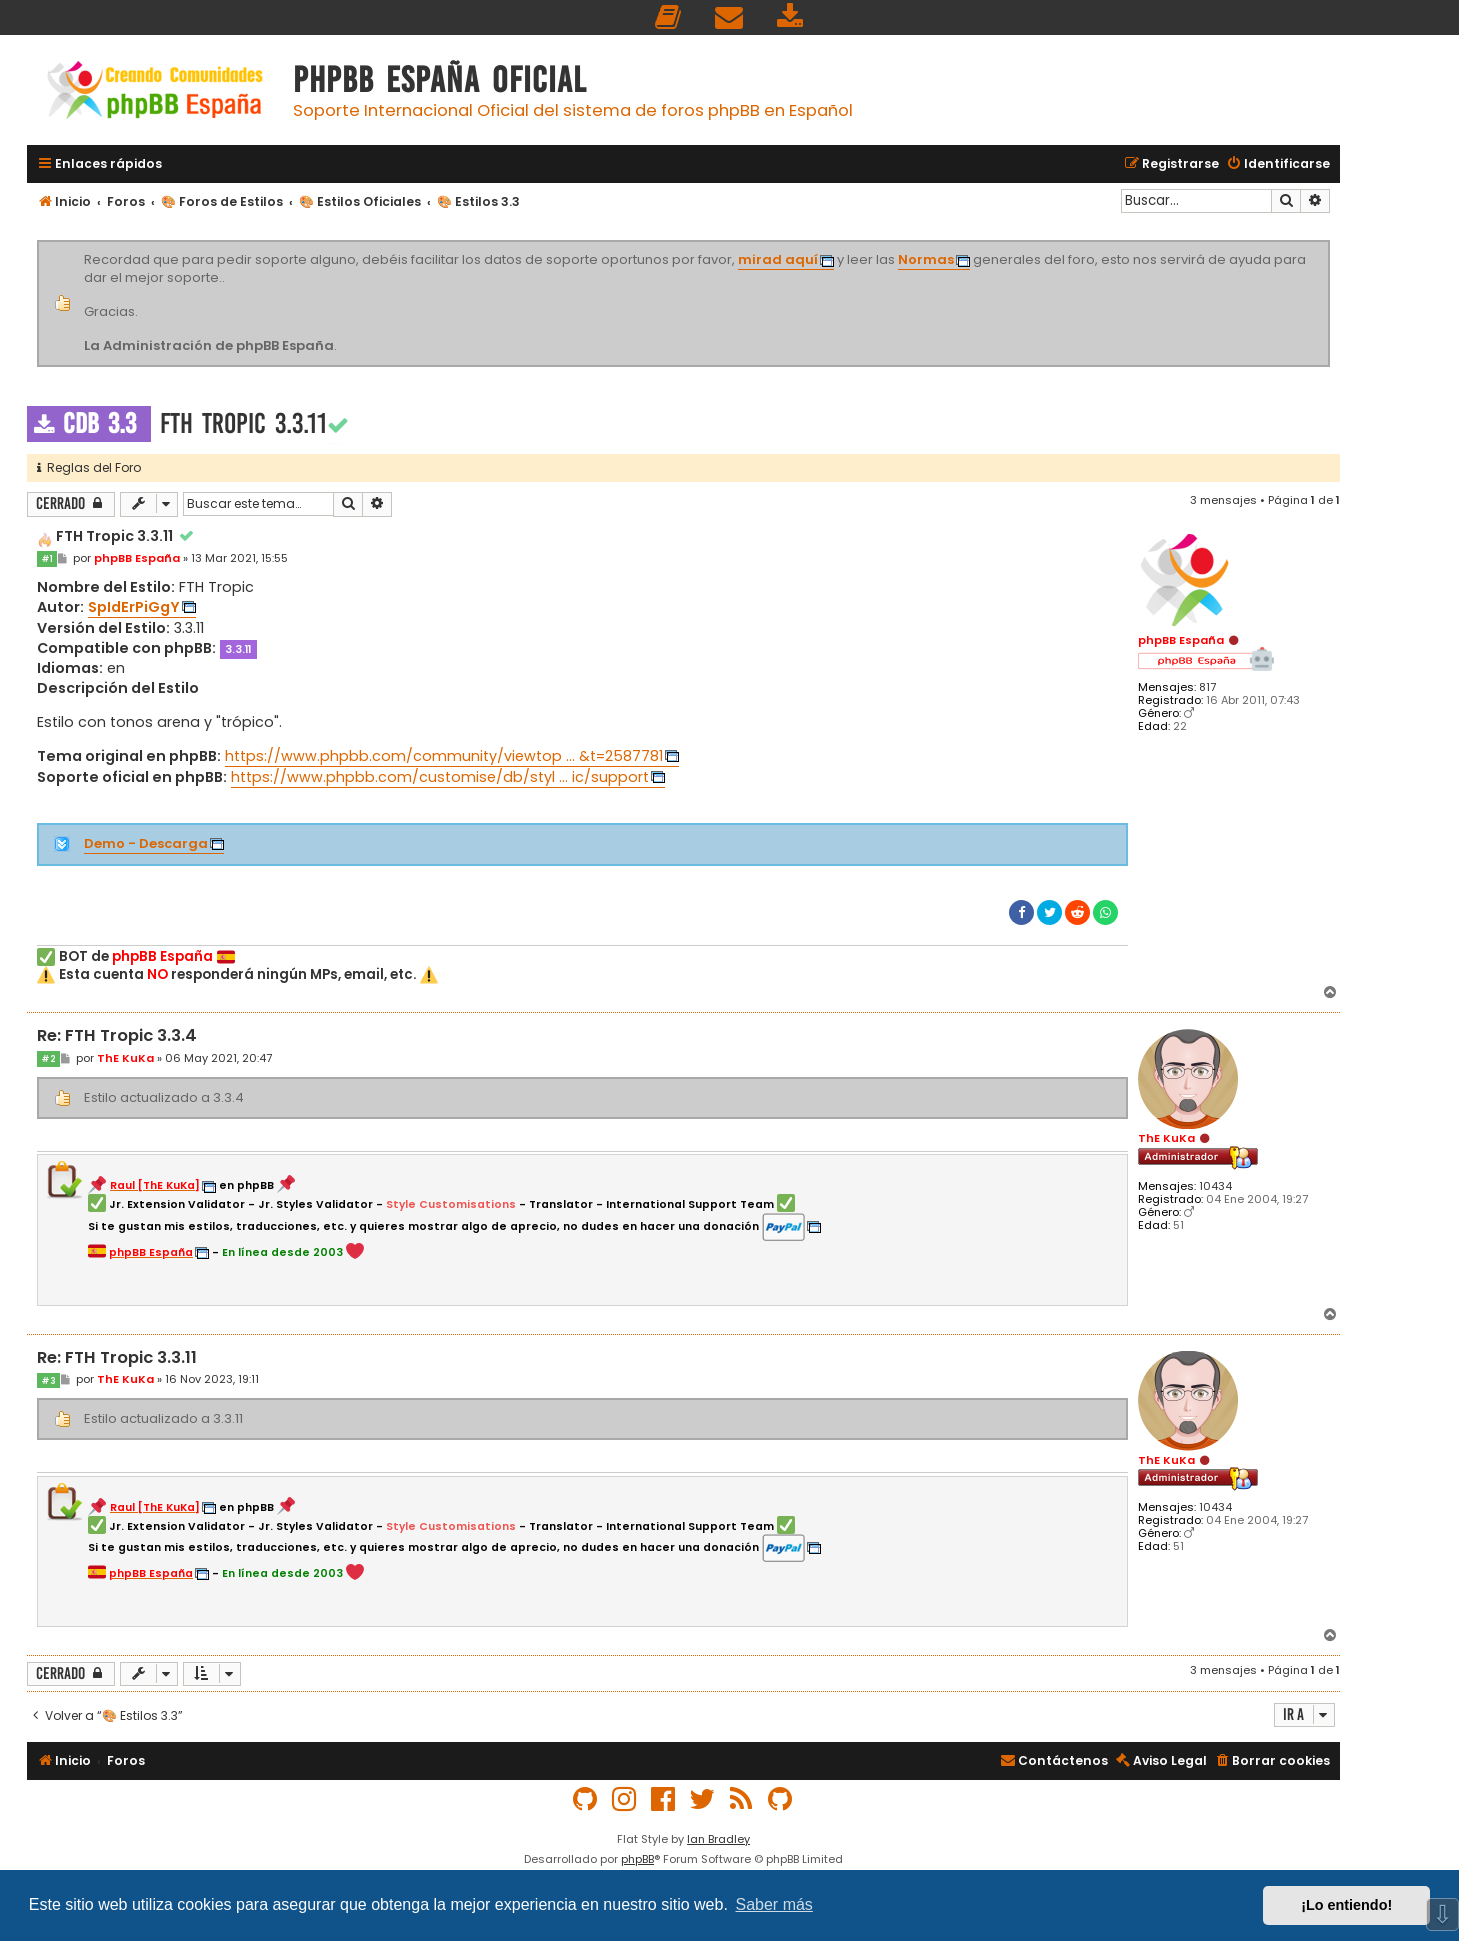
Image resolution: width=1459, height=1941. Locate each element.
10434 (1215, 1186)
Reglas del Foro (89, 467)
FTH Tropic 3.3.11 (243, 423)
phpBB (637, 1859)
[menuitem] (669, 17)
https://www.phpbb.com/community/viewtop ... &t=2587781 (444, 756)
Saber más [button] (774, 1904)
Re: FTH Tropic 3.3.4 (117, 1036)
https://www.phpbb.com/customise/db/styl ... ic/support (440, 777)
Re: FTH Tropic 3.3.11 (117, 1358)
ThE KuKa (1166, 1138)
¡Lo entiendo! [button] (1346, 1905)
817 (1207, 687)
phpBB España (1181, 640)
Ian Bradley (718, 1839)
